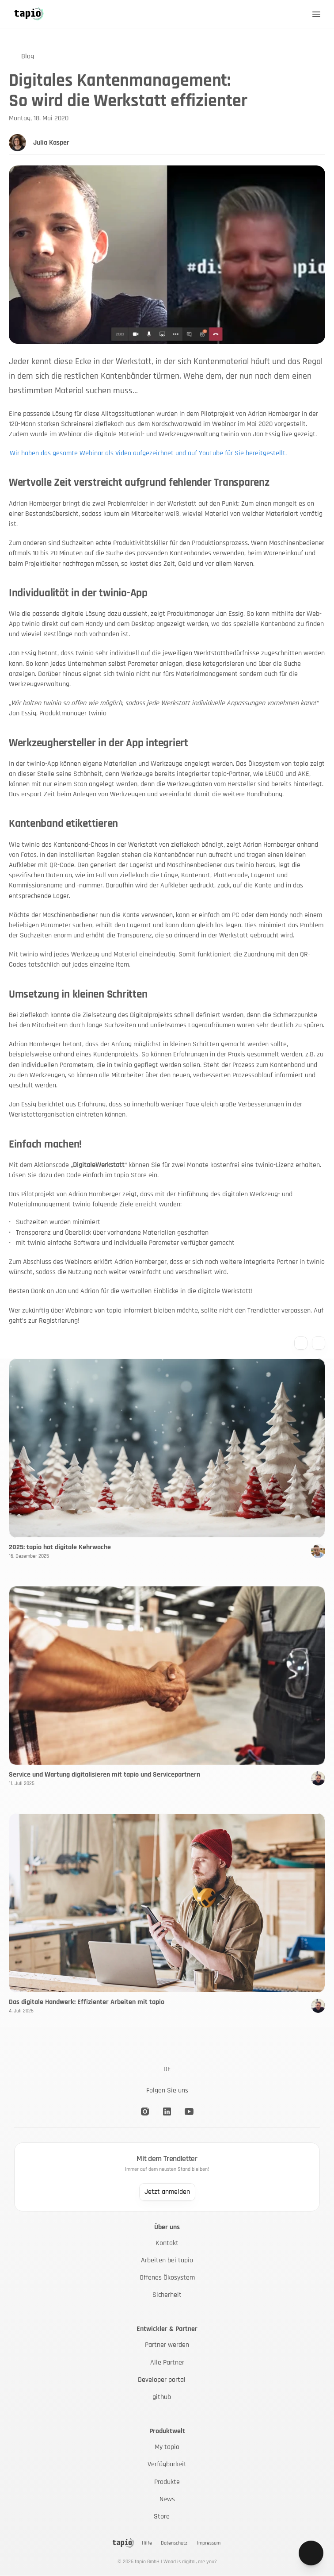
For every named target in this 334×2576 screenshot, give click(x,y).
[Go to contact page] (311, 2556)
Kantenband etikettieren (63, 824)
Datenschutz (174, 2543)
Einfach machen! (45, 1144)
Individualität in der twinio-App (78, 593)
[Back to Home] (29, 14)
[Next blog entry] (318, 1343)
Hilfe (147, 2543)
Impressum (208, 2543)
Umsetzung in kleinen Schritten (78, 994)
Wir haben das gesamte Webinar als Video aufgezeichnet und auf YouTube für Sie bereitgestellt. (148, 453)
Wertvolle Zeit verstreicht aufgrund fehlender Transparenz (139, 483)
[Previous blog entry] (300, 1343)
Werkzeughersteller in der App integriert (98, 743)
